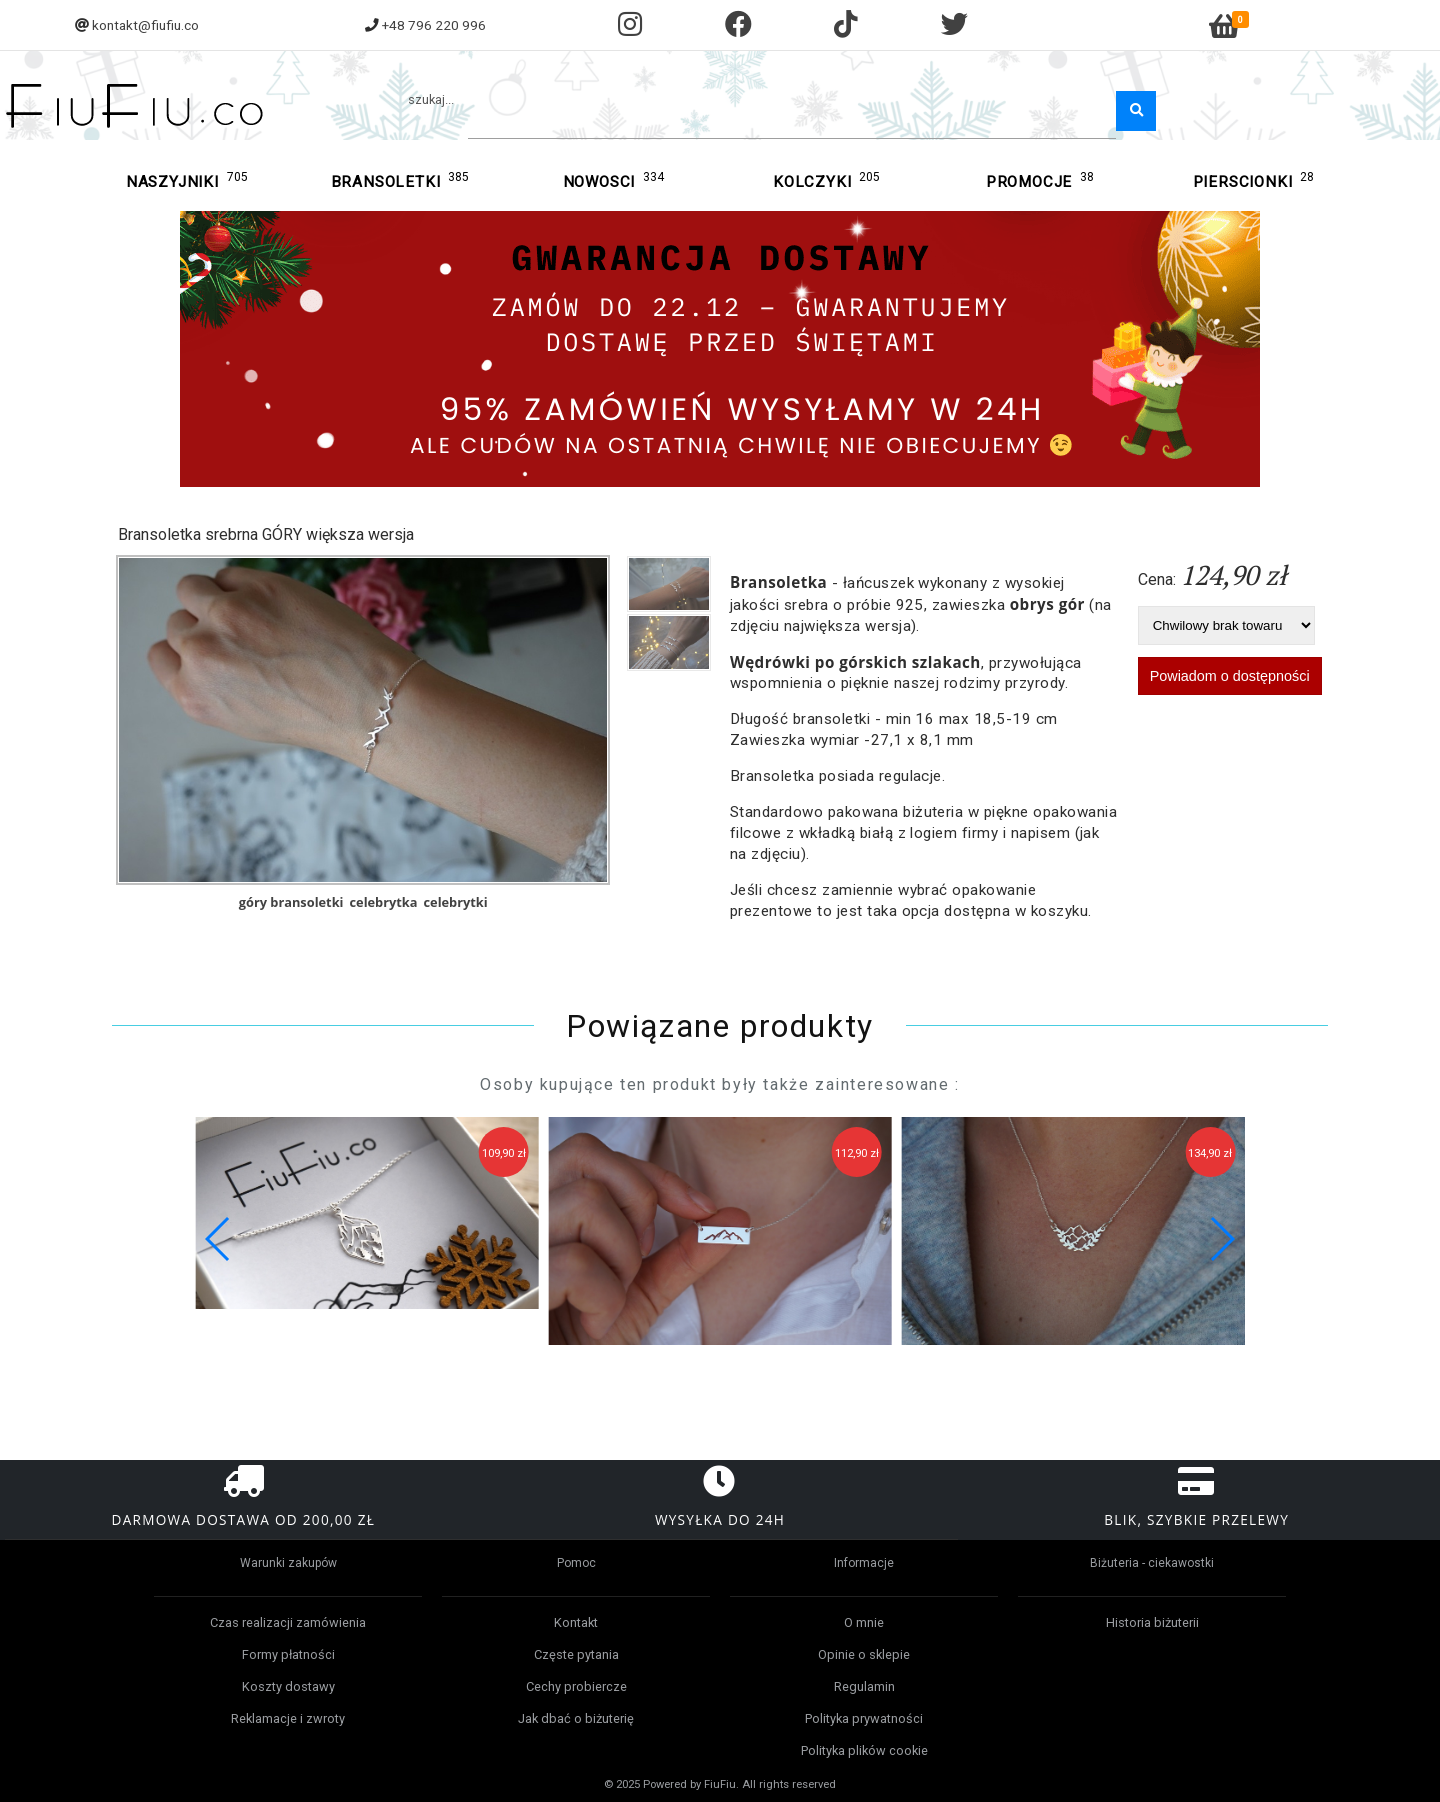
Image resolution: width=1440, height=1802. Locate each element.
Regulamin (864, 1686)
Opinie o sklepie (864, 1654)
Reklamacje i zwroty (288, 1718)
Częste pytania (576, 1654)
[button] (1221, 1239)
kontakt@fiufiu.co (145, 25)
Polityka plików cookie (864, 1750)
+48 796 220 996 (434, 25)
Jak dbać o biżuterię (576, 1718)
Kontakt (576, 1622)
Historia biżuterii (1152, 1622)
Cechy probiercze (576, 1686)
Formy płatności (288, 1654)
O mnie (864, 1622)
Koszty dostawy (288, 1686)
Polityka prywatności (864, 1718)
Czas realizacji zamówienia (288, 1622)
